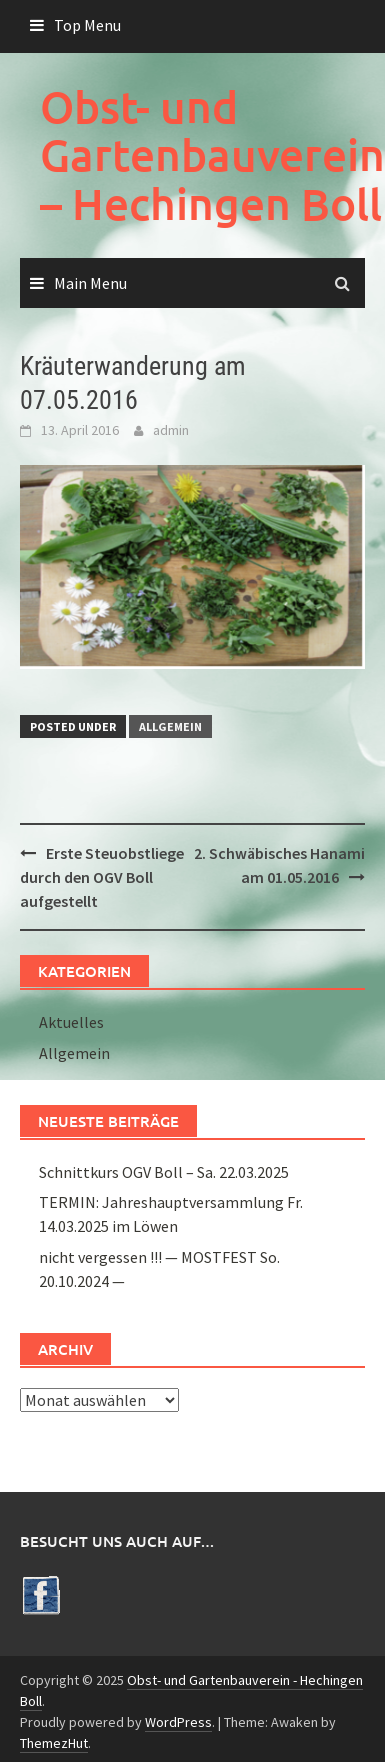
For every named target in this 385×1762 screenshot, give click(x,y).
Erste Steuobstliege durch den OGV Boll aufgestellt (102, 877)
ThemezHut (54, 1743)
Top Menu (87, 25)
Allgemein (170, 726)
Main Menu (90, 283)
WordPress (178, 1722)
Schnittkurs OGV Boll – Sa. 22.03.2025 (164, 1172)
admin (171, 430)
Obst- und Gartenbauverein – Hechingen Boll (212, 155)
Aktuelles (71, 1022)
